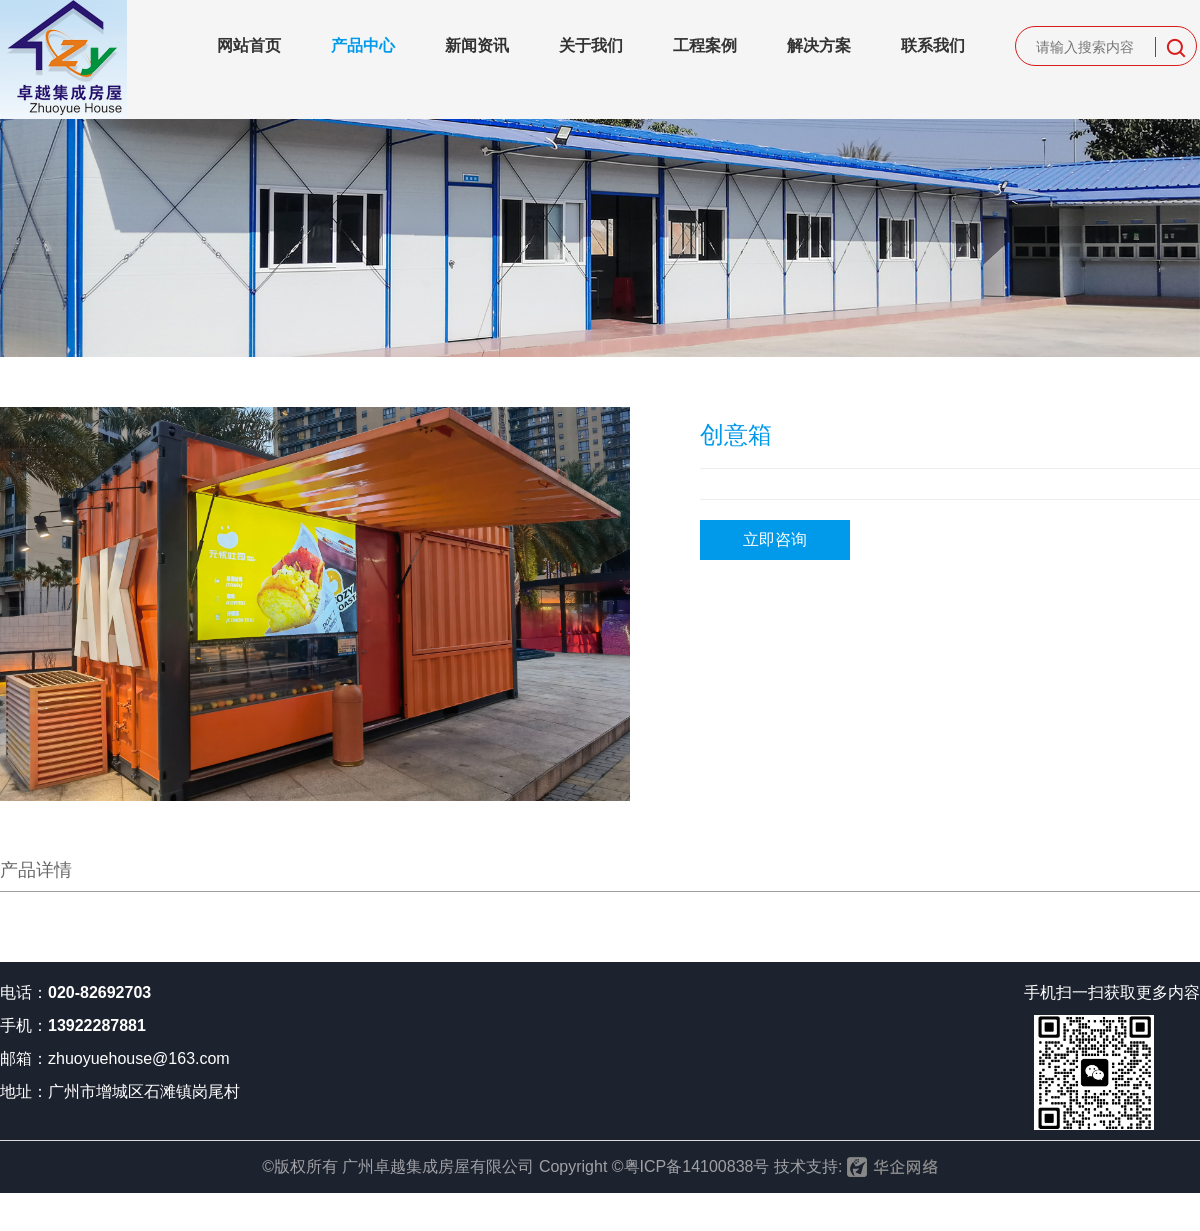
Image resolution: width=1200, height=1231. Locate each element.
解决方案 (819, 45)
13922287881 (97, 1025)
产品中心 (363, 45)
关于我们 (591, 45)
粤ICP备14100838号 (697, 1166)
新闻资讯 (477, 45)
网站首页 (249, 45)
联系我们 (933, 45)
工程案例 (705, 45)
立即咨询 (775, 539)
